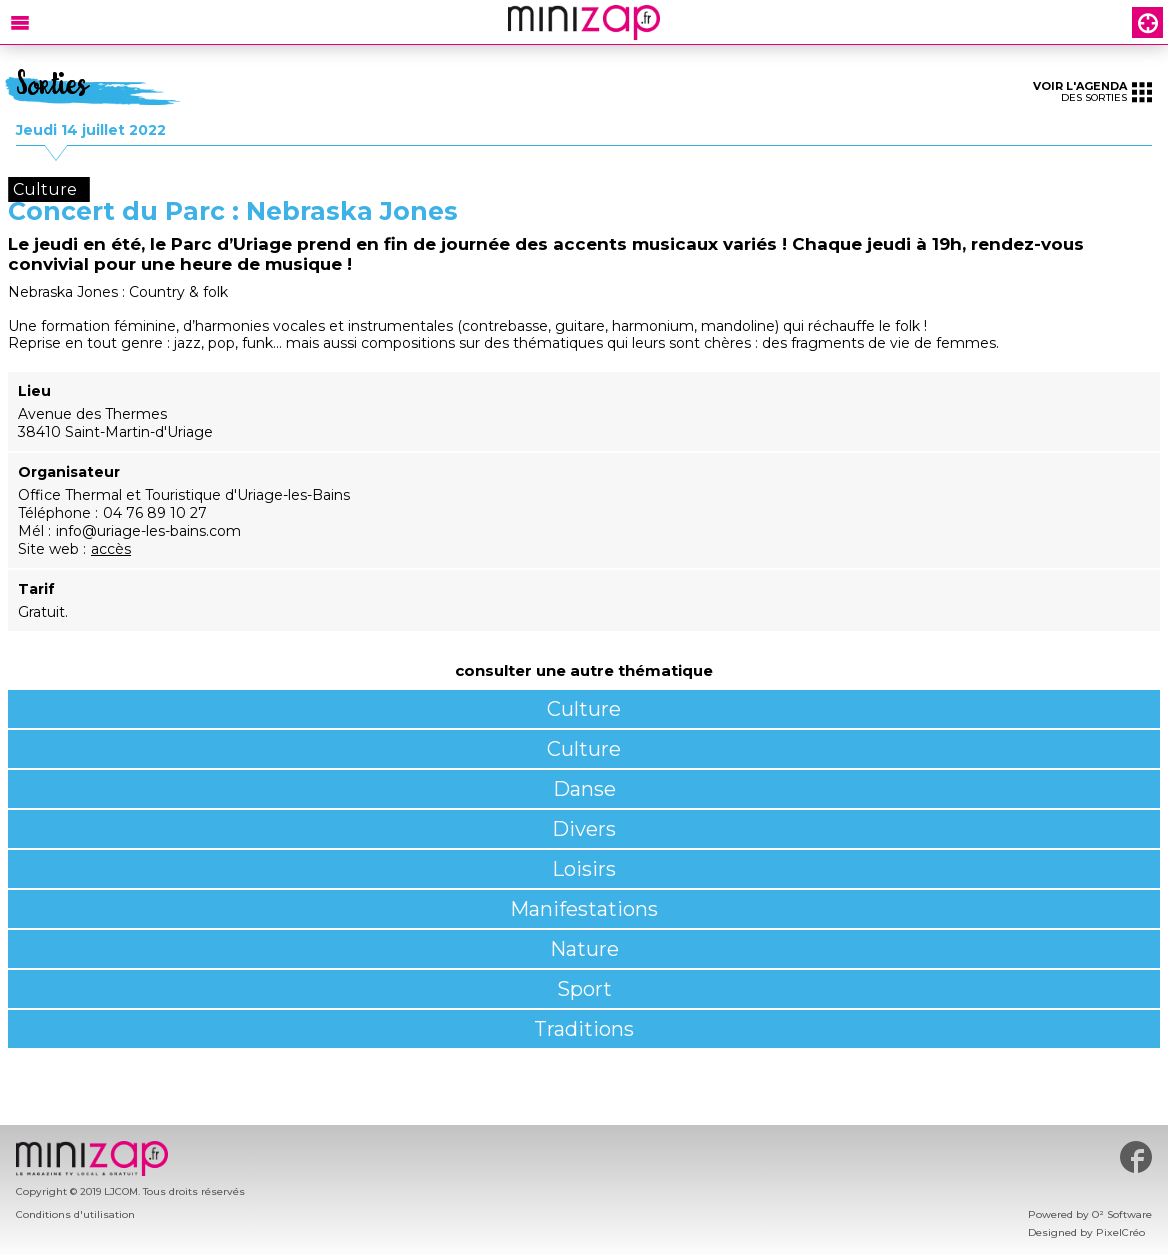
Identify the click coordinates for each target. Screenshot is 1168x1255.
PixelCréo (1120, 1232)
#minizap (1136, 1157)
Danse (584, 789)
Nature (584, 949)
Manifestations (584, 909)
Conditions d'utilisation (75, 1214)
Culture (584, 709)
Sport (584, 989)
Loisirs (584, 869)
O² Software (1122, 1214)
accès (111, 549)
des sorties (1092, 91)
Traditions (584, 1029)
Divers (584, 829)
